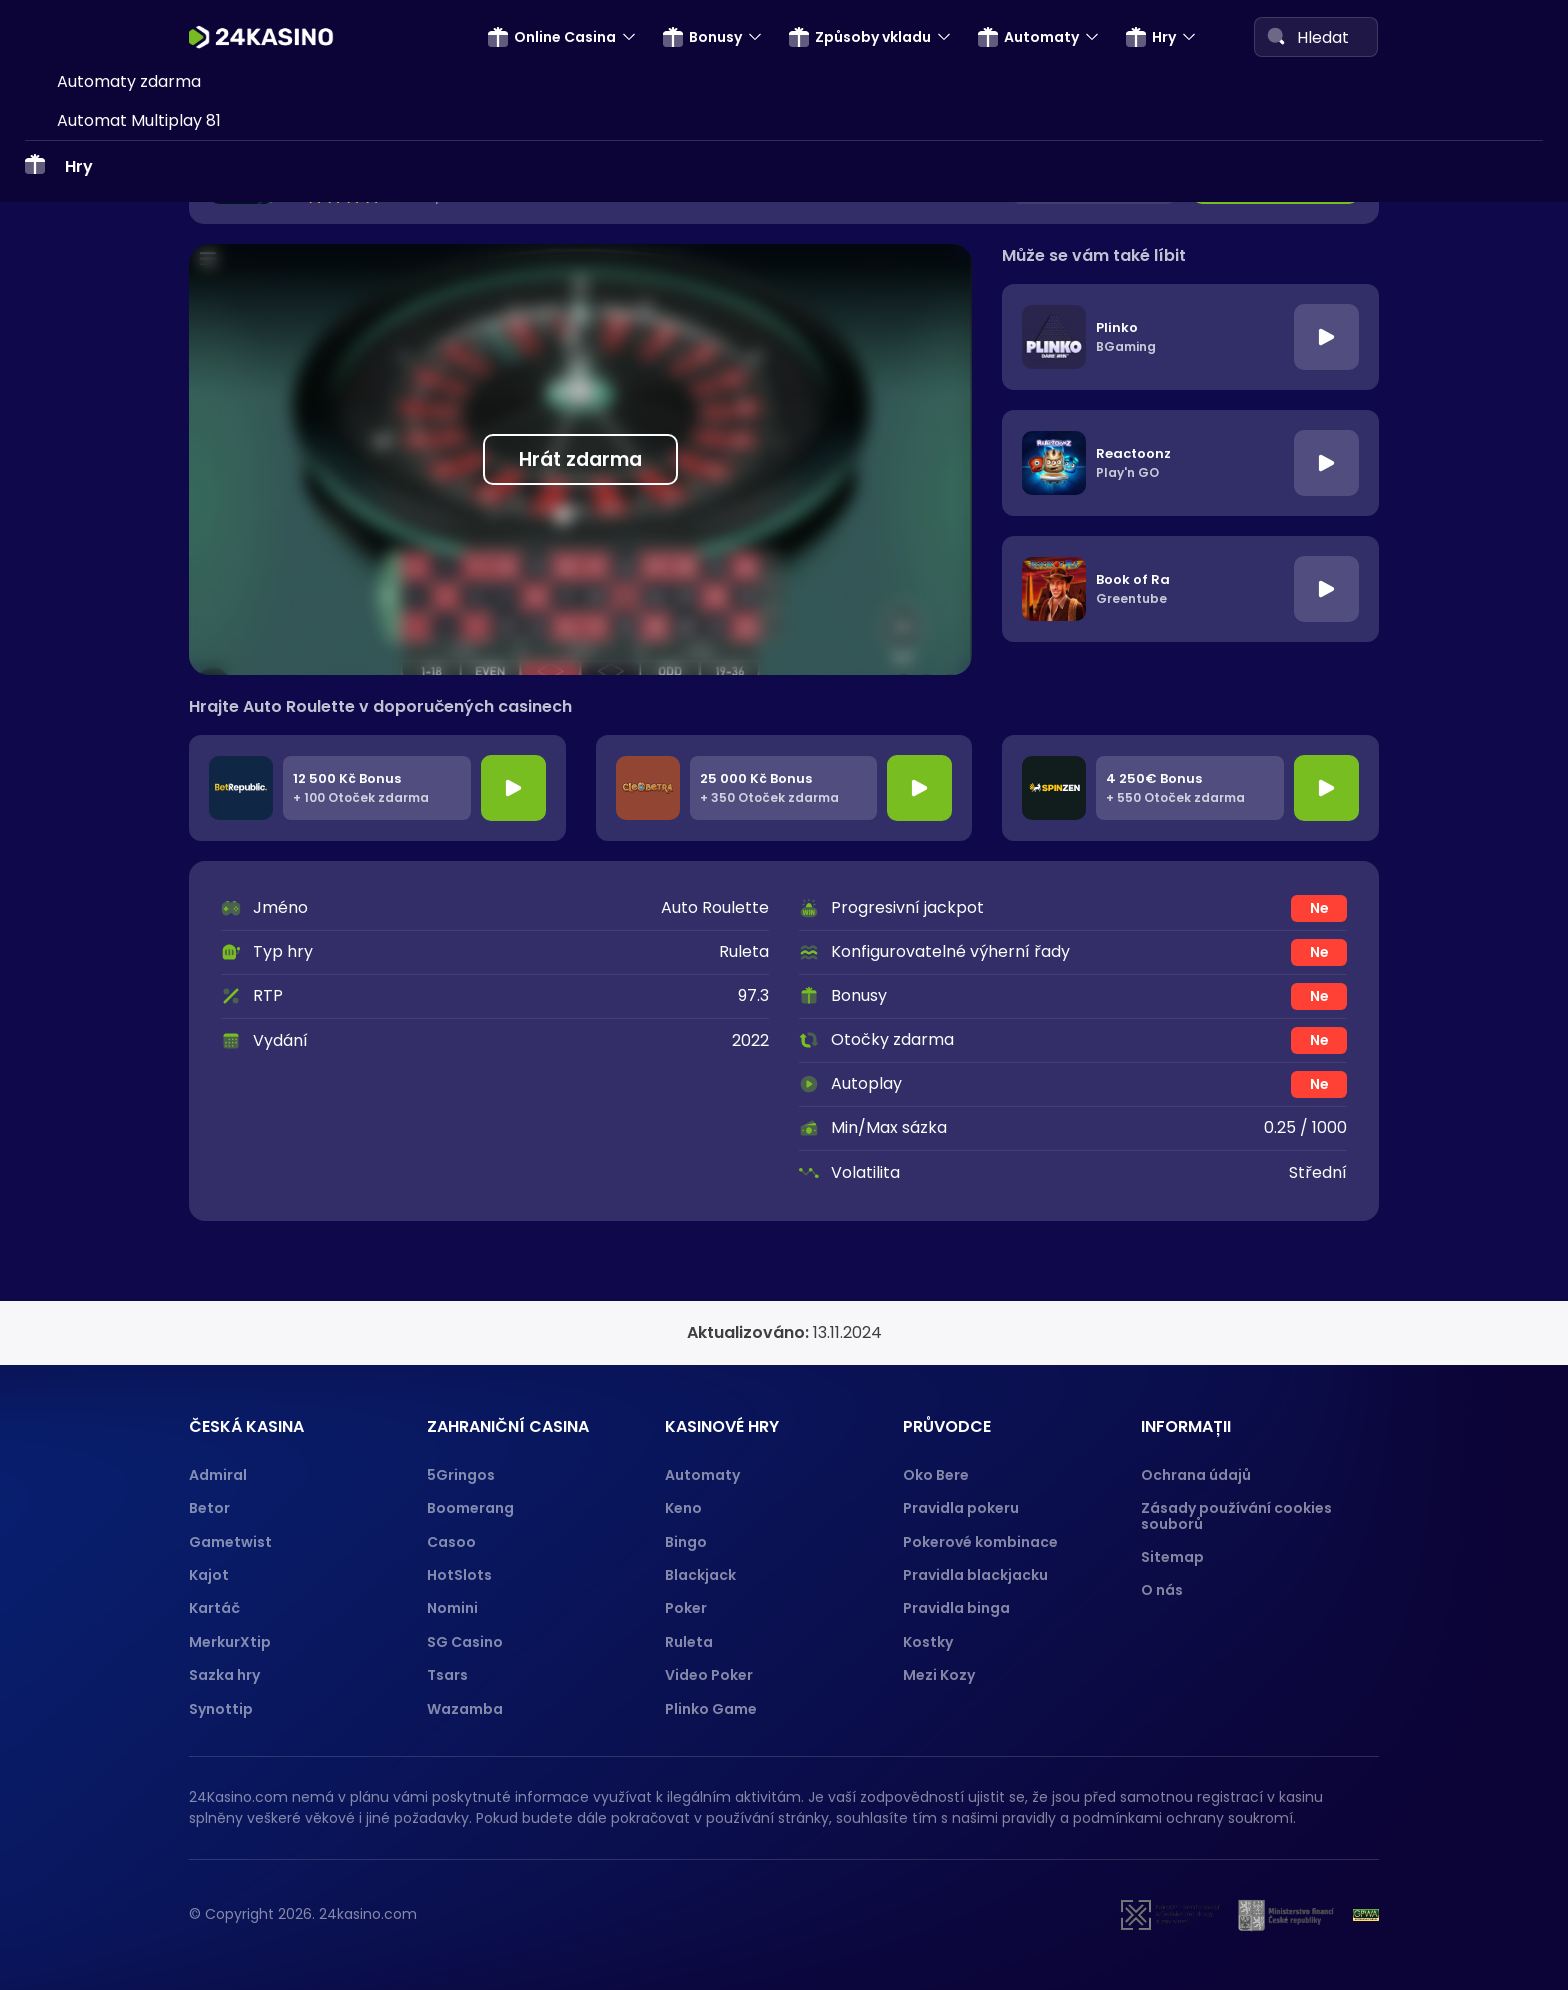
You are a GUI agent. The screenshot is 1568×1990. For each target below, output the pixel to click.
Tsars (447, 1675)
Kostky (928, 1642)
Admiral (218, 1475)
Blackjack (700, 1575)
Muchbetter (104, 917)
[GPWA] (1366, 1915)
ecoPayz (90, 725)
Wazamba (465, 1709)
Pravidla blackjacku (975, 1575)
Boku (76, 687)
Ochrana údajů (1196, 1475)
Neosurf (87, 764)
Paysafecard (107, 418)
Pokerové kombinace (980, 1542)
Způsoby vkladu (860, 37)
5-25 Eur (106, 174)
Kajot (209, 1575)
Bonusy (702, 37)
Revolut (86, 649)
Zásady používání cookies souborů (1236, 1515)
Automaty (1028, 37)
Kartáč (214, 1608)
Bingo (686, 1542)
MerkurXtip (230, 1642)
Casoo (451, 1542)
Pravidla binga (956, 1608)
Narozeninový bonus (136, 212)
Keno (683, 1508)
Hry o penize (105, 1009)
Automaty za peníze (136, 1047)
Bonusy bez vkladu (129, 135)
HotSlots (459, 1575)
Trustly (84, 572)
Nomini (452, 1608)
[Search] (1276, 36)
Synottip (221, 1709)
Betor (209, 1508)
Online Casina (552, 37)
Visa (73, 495)
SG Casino (465, 1642)
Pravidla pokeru (961, 1508)
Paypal (84, 841)
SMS (73, 342)
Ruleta (689, 1642)
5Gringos (461, 1475)
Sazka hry (224, 1675)
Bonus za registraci (131, 97)
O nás (1162, 1590)
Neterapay (99, 380)
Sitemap (1172, 1557)
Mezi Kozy (939, 1675)
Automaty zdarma (129, 1085)
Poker (686, 1608)
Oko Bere (936, 1475)
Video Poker (709, 1675)
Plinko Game (711, 1709)
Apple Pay (97, 802)
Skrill (75, 457)
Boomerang (470, 1508)
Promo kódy (104, 250)
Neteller (88, 534)
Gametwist (230, 1542)
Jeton (80, 610)
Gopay (83, 879)
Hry (1151, 37)
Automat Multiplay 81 (139, 1124)
